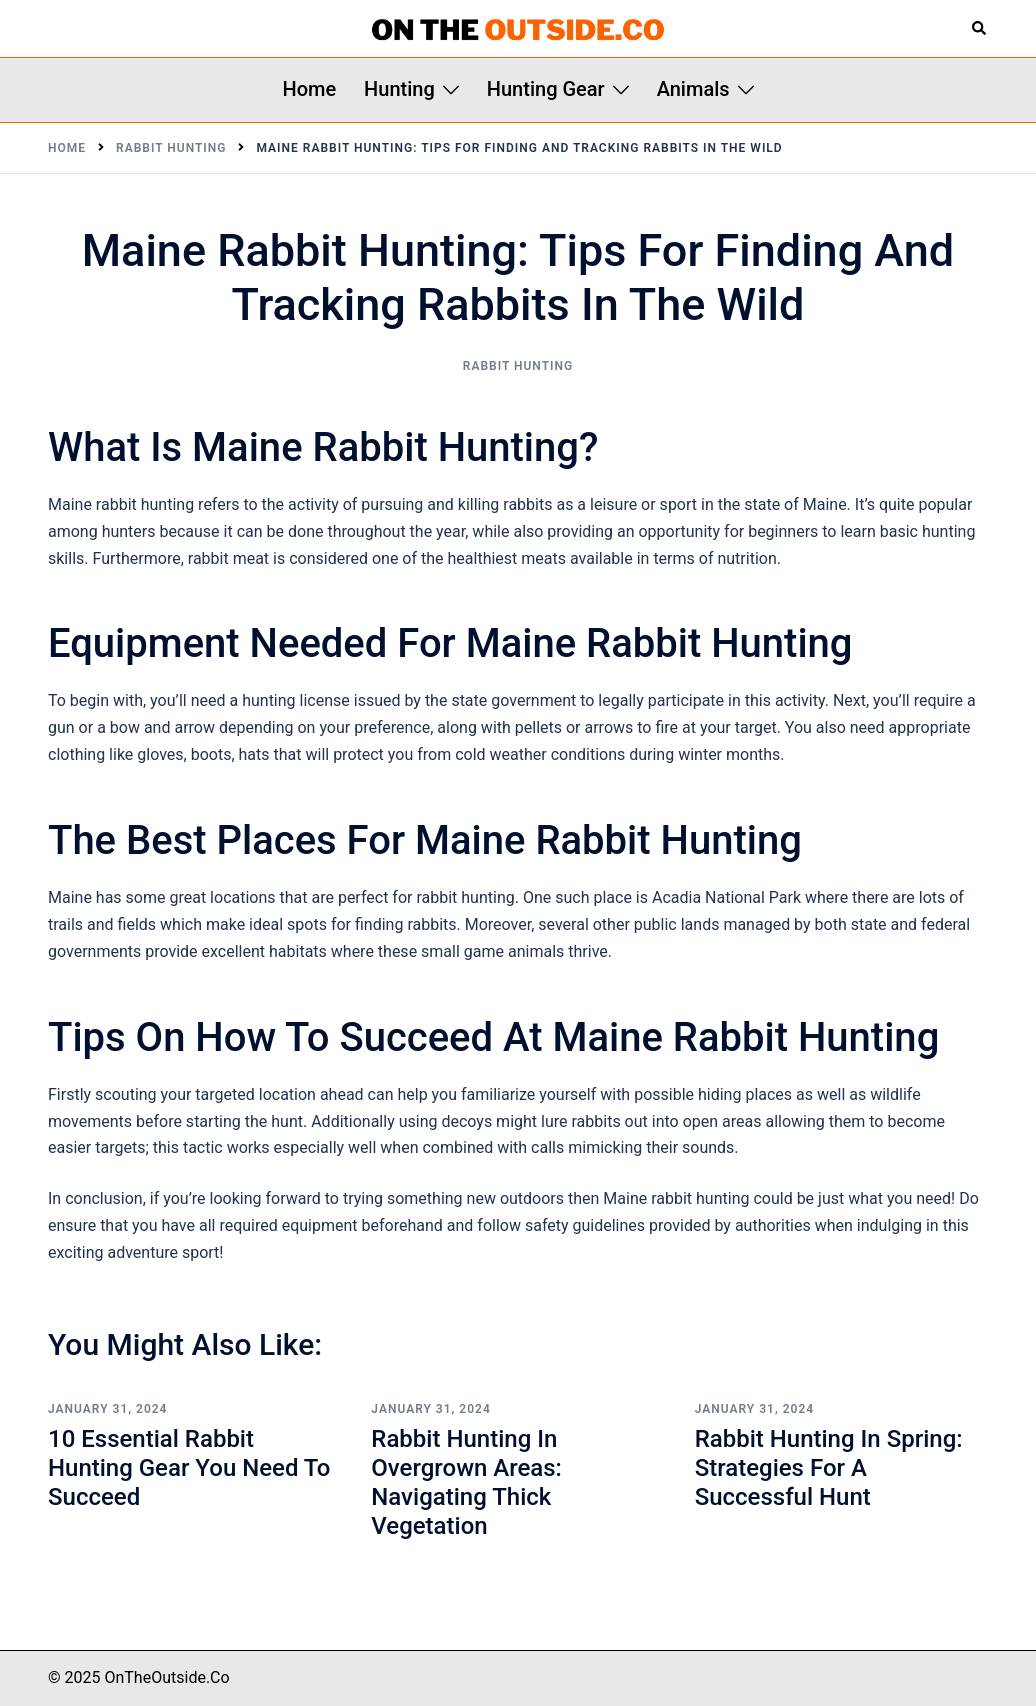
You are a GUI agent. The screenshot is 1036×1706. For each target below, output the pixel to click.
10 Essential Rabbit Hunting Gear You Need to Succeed (189, 1468)
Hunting (399, 89)
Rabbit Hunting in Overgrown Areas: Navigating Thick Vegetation (466, 1482)
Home (309, 89)
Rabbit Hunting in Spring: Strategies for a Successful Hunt (829, 1468)
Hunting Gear (546, 89)
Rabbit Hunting (518, 366)
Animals (693, 89)
